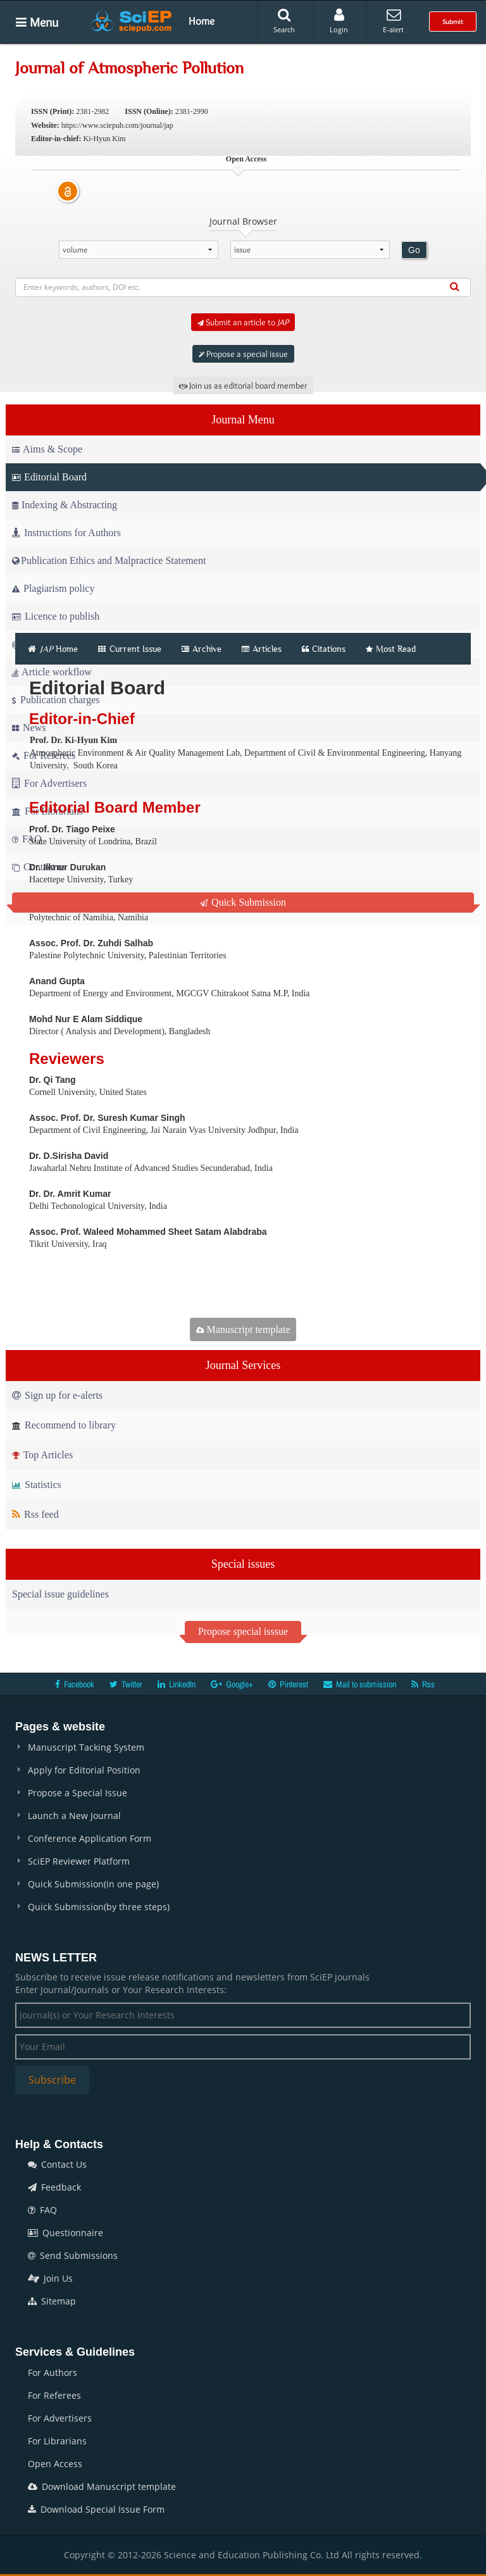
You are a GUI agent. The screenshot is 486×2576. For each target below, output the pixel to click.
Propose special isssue (243, 1631)
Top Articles (42, 1454)
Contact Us (57, 2164)
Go (414, 250)
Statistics (36, 1484)
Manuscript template (243, 1329)
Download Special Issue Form (96, 2509)
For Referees (54, 2395)
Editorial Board (49, 477)
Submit (452, 21)
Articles (262, 649)
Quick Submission (243, 902)
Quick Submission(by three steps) (99, 1907)
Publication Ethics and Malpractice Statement (109, 560)
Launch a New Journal (74, 1816)
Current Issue (129, 649)
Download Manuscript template (102, 2486)
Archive (201, 649)
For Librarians (57, 2441)
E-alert (393, 21)
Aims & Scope (47, 449)
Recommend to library (64, 1425)
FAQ (42, 2210)
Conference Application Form (89, 1838)
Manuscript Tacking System (86, 1747)
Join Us (50, 2278)
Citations (324, 649)
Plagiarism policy (53, 588)
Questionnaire (65, 2233)
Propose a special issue (243, 354)
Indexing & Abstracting (64, 504)
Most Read (391, 649)
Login (339, 21)
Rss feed (35, 1514)
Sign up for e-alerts (57, 1395)
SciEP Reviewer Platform (79, 1861)
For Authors (52, 2373)
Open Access (55, 2464)
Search (284, 21)
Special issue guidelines (60, 1594)
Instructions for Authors (66, 532)
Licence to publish (55, 616)
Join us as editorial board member (243, 385)
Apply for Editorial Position (84, 1770)
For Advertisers (60, 2418)
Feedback (54, 2187)
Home (202, 21)
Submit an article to (243, 322)
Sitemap (52, 2301)
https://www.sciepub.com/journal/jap (117, 125)
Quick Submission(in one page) (93, 1884)
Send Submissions (73, 2255)
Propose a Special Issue (77, 1793)
